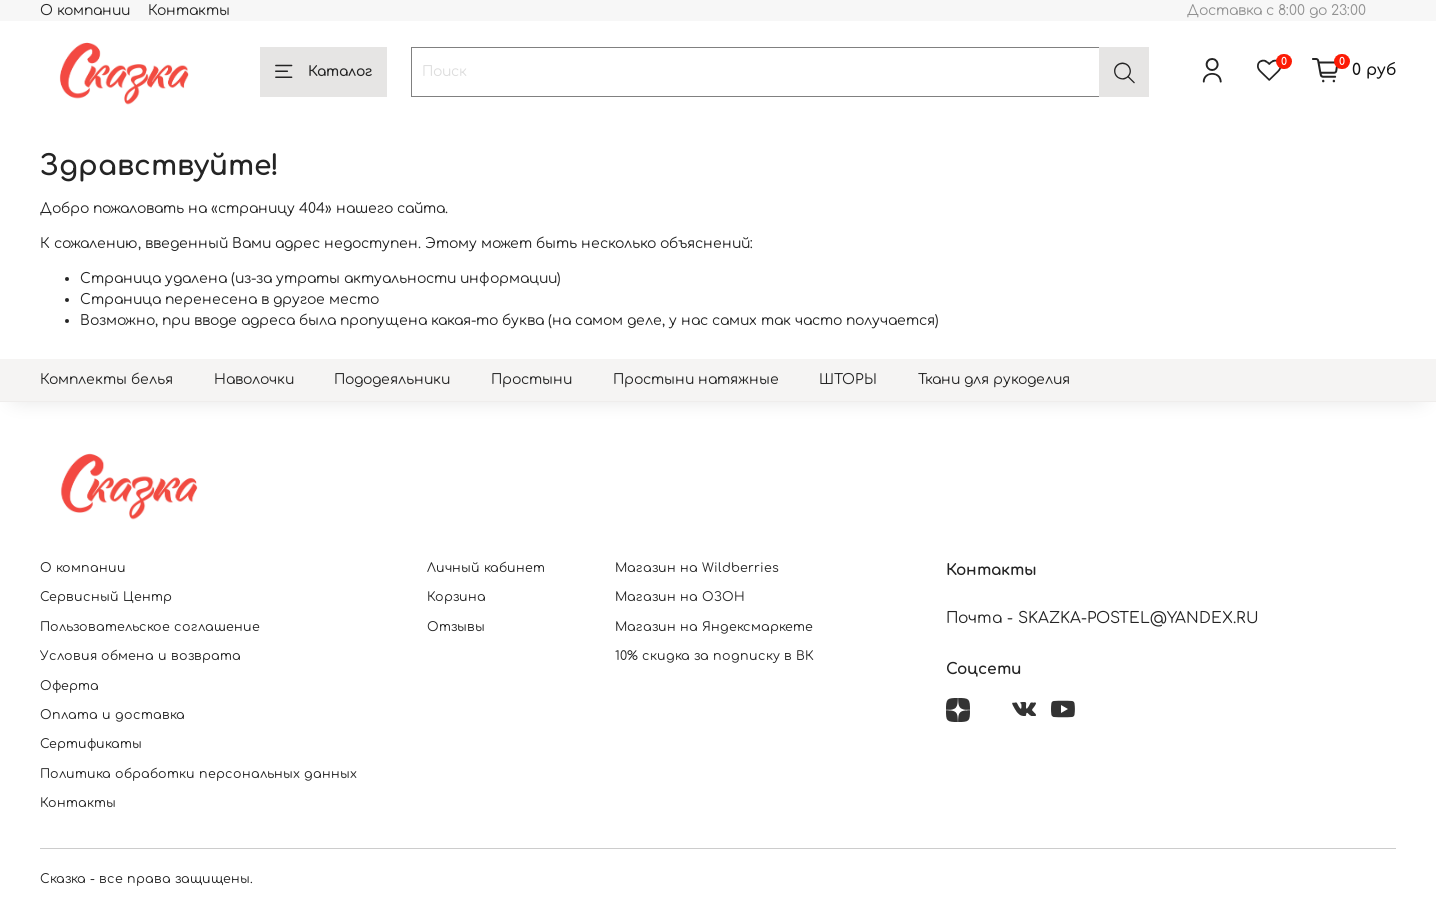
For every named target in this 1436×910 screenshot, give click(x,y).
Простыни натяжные (696, 379)
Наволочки (254, 379)
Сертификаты (91, 744)
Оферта (69, 686)
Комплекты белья (106, 379)
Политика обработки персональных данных (198, 774)
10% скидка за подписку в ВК (714, 656)
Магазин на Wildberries (697, 568)
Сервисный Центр (106, 597)
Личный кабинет (486, 568)
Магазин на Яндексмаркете (714, 627)
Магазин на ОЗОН (680, 597)
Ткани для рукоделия (994, 379)
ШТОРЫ (848, 379)
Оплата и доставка (112, 715)
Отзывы (456, 627)
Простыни (531, 379)
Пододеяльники (392, 379)
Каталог (323, 72)
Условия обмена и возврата (140, 656)
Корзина (456, 597)
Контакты (189, 10)
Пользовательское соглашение (150, 627)
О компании (85, 10)
